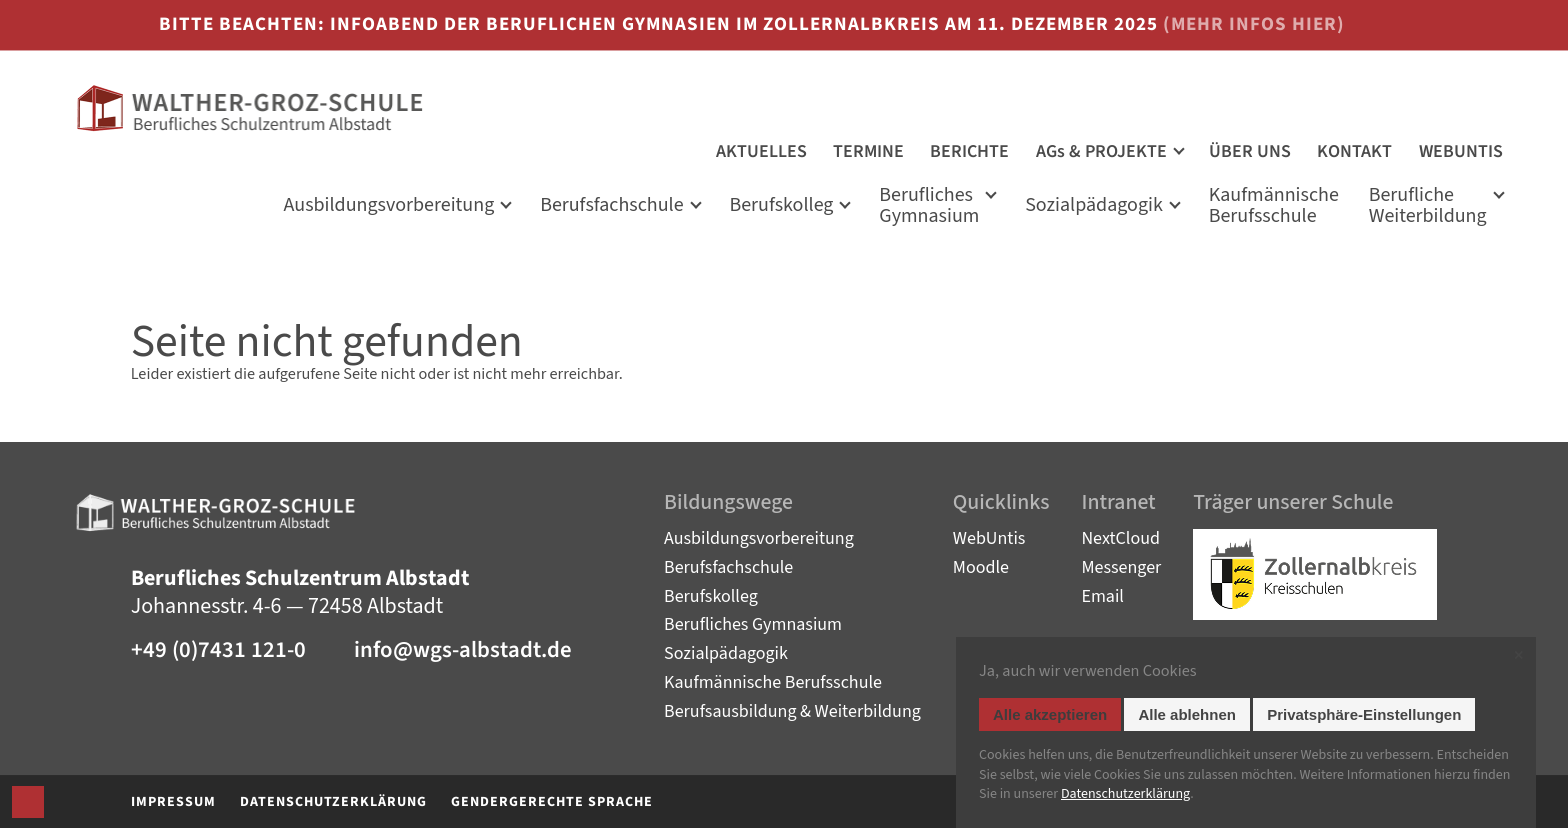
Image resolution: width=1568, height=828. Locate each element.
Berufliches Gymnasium (929, 207)
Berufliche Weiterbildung (1428, 207)
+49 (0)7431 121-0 (218, 650)
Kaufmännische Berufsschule (773, 682)
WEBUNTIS (1461, 151)
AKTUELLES (761, 151)
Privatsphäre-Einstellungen (1364, 714)
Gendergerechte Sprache (552, 802)
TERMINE (868, 151)
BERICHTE (969, 151)
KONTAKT (1354, 151)
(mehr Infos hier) (1254, 24)
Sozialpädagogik (1094, 207)
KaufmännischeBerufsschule (1274, 207)
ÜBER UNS (1250, 151)
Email (1102, 596)
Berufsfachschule (611, 207)
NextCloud (1120, 538)
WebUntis (989, 538)
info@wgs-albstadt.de (463, 650)
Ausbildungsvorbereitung (759, 538)
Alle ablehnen (1187, 714)
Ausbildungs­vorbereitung (389, 207)
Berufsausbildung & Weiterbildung (792, 711)
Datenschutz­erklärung (1125, 794)
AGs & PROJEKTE (1101, 151)
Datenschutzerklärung (333, 802)
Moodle (981, 567)
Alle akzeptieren (1050, 714)
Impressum (173, 802)
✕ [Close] (1518, 655)
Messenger (1121, 567)
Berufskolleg (781, 207)
